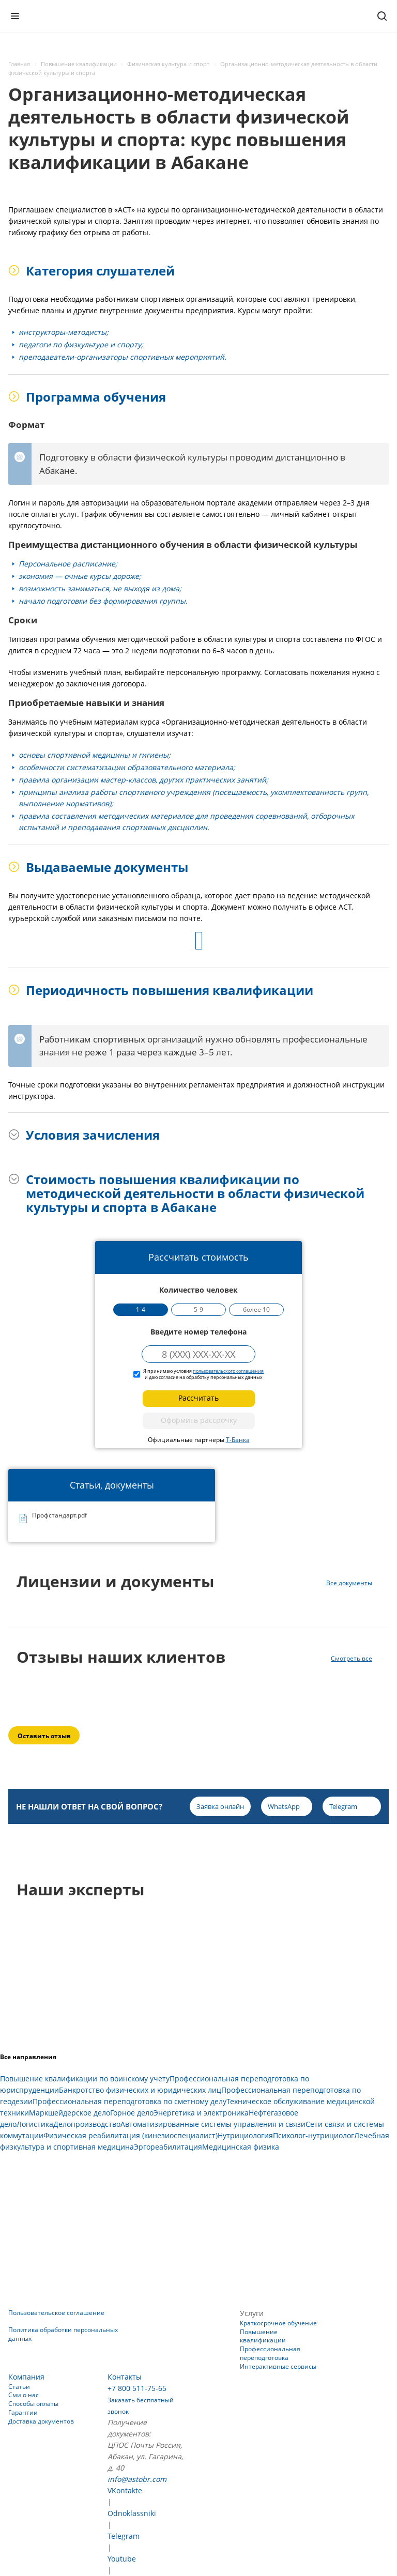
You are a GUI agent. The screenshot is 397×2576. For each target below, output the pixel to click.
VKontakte (125, 2490)
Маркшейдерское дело (69, 2113)
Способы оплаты (33, 2403)
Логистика (35, 2124)
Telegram (124, 2536)
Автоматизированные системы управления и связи (213, 2124)
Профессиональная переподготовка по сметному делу (129, 2101)
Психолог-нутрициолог (313, 2135)
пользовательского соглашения (228, 1371)
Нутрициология (245, 2135)
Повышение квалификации (263, 2336)
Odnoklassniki (132, 2513)
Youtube (122, 2559)
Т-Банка (238, 1439)
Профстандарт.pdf (59, 1516)
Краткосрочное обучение (278, 2323)
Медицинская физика (240, 2147)
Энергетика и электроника (201, 2113)
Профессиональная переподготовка (270, 2353)
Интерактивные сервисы (278, 2366)
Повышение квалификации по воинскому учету (85, 2078)
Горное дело (132, 2113)
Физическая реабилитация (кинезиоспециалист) (130, 2135)
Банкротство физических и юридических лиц (140, 2090)
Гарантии (23, 2412)
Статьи (19, 2386)
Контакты (125, 2377)
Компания (26, 2377)
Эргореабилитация (168, 2147)
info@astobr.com (137, 2479)
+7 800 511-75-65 (137, 2388)
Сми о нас (23, 2394)
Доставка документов (41, 2421)
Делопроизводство (86, 2124)
